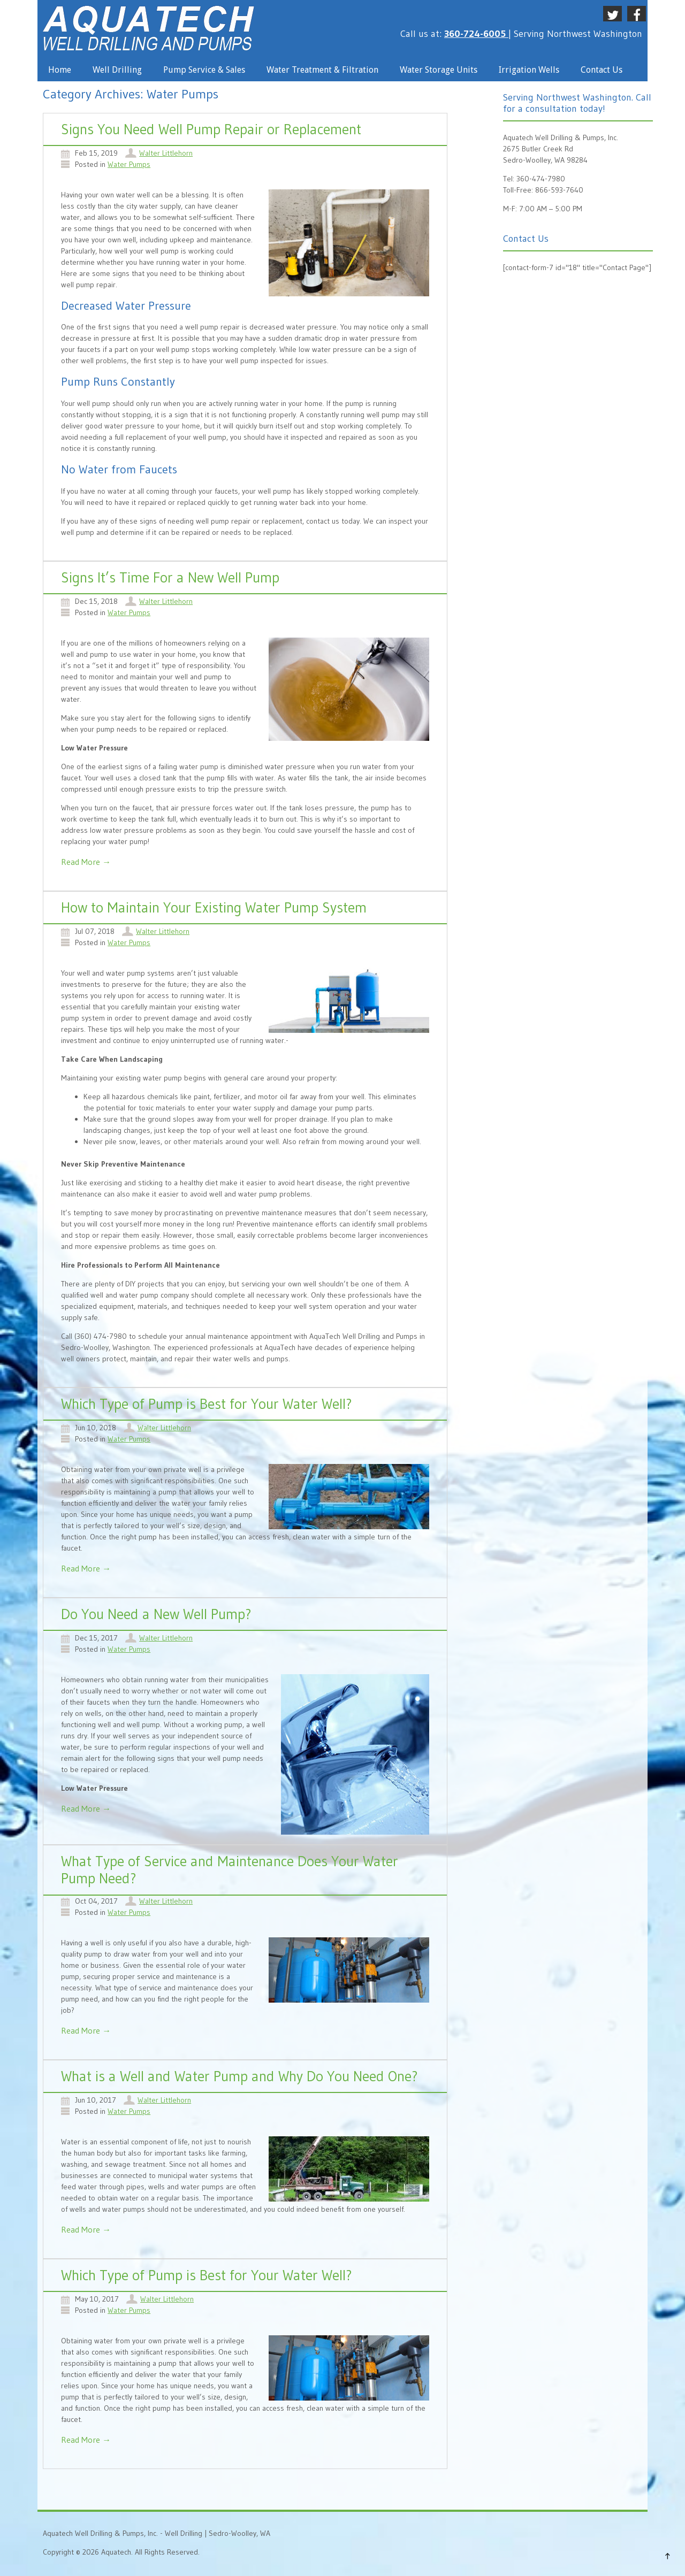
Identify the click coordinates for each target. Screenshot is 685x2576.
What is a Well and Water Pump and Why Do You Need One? (239, 2076)
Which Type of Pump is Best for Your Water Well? (206, 1404)
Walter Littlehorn (166, 153)
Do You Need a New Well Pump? (156, 1614)
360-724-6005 (476, 34)
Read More (86, 861)
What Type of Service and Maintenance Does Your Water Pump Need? (229, 1869)
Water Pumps (129, 164)
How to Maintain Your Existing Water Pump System (214, 907)
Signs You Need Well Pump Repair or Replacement (211, 129)
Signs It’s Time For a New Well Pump (170, 577)
